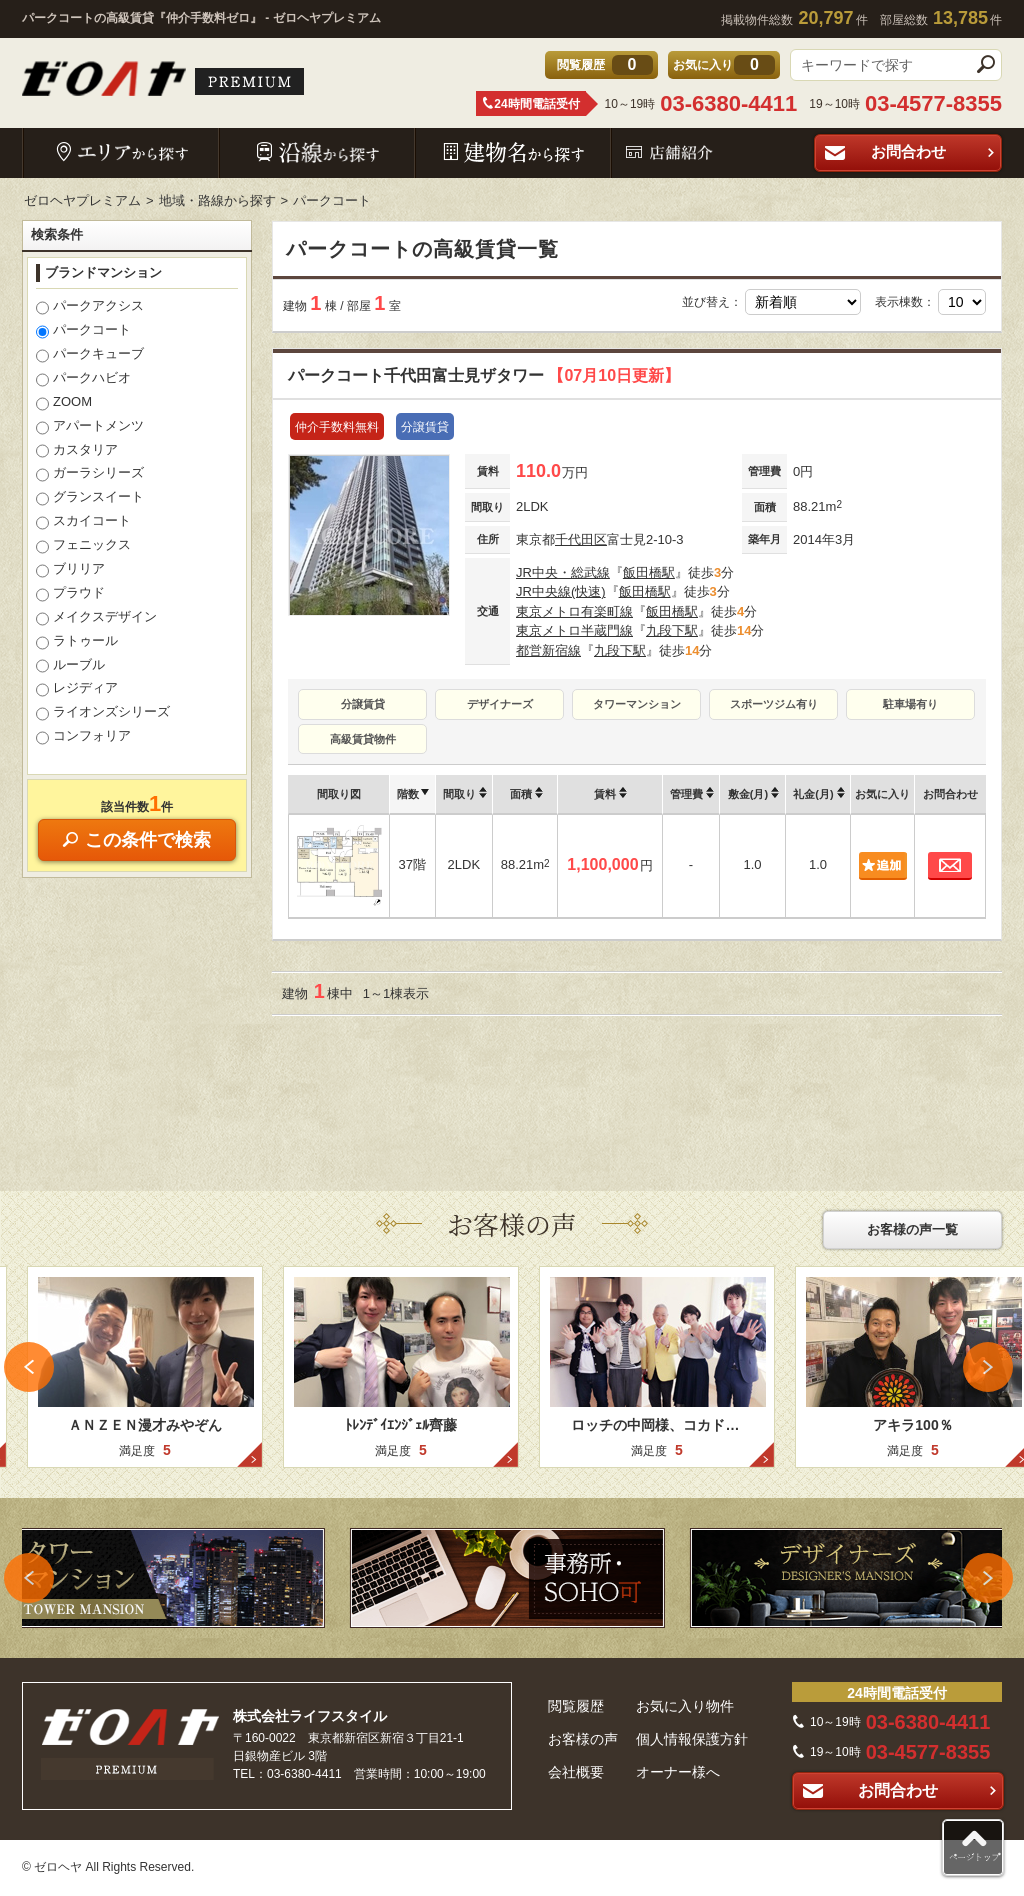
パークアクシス (90, 307)
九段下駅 (672, 630)
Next (988, 1367)
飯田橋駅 (649, 572)
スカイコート (83, 522)
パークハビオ (83, 379)
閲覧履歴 (576, 1706)
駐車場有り (910, 704)
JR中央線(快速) (561, 591)
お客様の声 (583, 1739)
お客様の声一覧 (912, 1229)
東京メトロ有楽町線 (574, 611)
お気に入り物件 (685, 1706)
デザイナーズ (500, 704)
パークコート (83, 331)
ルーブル (70, 666)
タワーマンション (637, 704)
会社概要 (576, 1772)
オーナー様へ (678, 1772)
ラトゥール (77, 642)
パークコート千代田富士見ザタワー (484, 375)
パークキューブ (90, 355)
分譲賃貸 (363, 704)
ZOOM (64, 403)
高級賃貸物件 (363, 739)
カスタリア (77, 451)
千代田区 (581, 539)
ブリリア (70, 570)
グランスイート (90, 498)
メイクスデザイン (96, 618)
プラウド (70, 594)
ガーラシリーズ (90, 474)
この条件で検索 (137, 840)
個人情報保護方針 (692, 1739)
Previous (29, 1367)
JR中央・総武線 (563, 572)
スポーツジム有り (774, 704)
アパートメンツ (90, 427)
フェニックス (83, 546)
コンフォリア (83, 737)
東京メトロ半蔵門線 (574, 630)
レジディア (77, 689)
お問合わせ (934, 151)
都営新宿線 (548, 650)
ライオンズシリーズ (103, 713)
